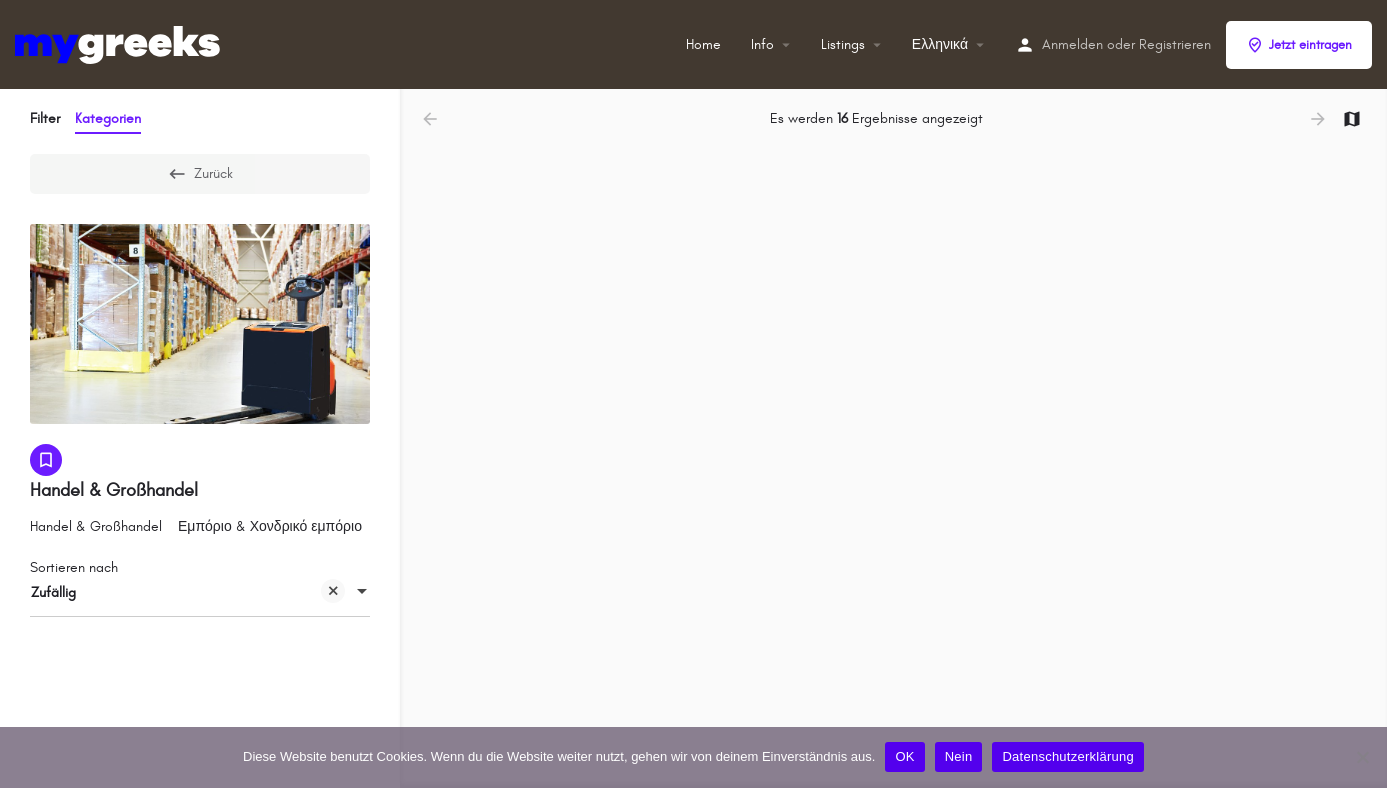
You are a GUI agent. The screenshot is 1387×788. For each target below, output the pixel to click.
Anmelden (1072, 44)
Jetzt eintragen (1299, 45)
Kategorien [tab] (108, 118)
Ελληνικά (940, 44)
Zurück (200, 174)
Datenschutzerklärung (1067, 756)
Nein (959, 756)
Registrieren (1175, 44)
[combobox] (200, 593)
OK (904, 756)
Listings (843, 44)
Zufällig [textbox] (188, 594)
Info (762, 44)
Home (703, 44)
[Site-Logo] (120, 43)
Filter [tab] (45, 118)
